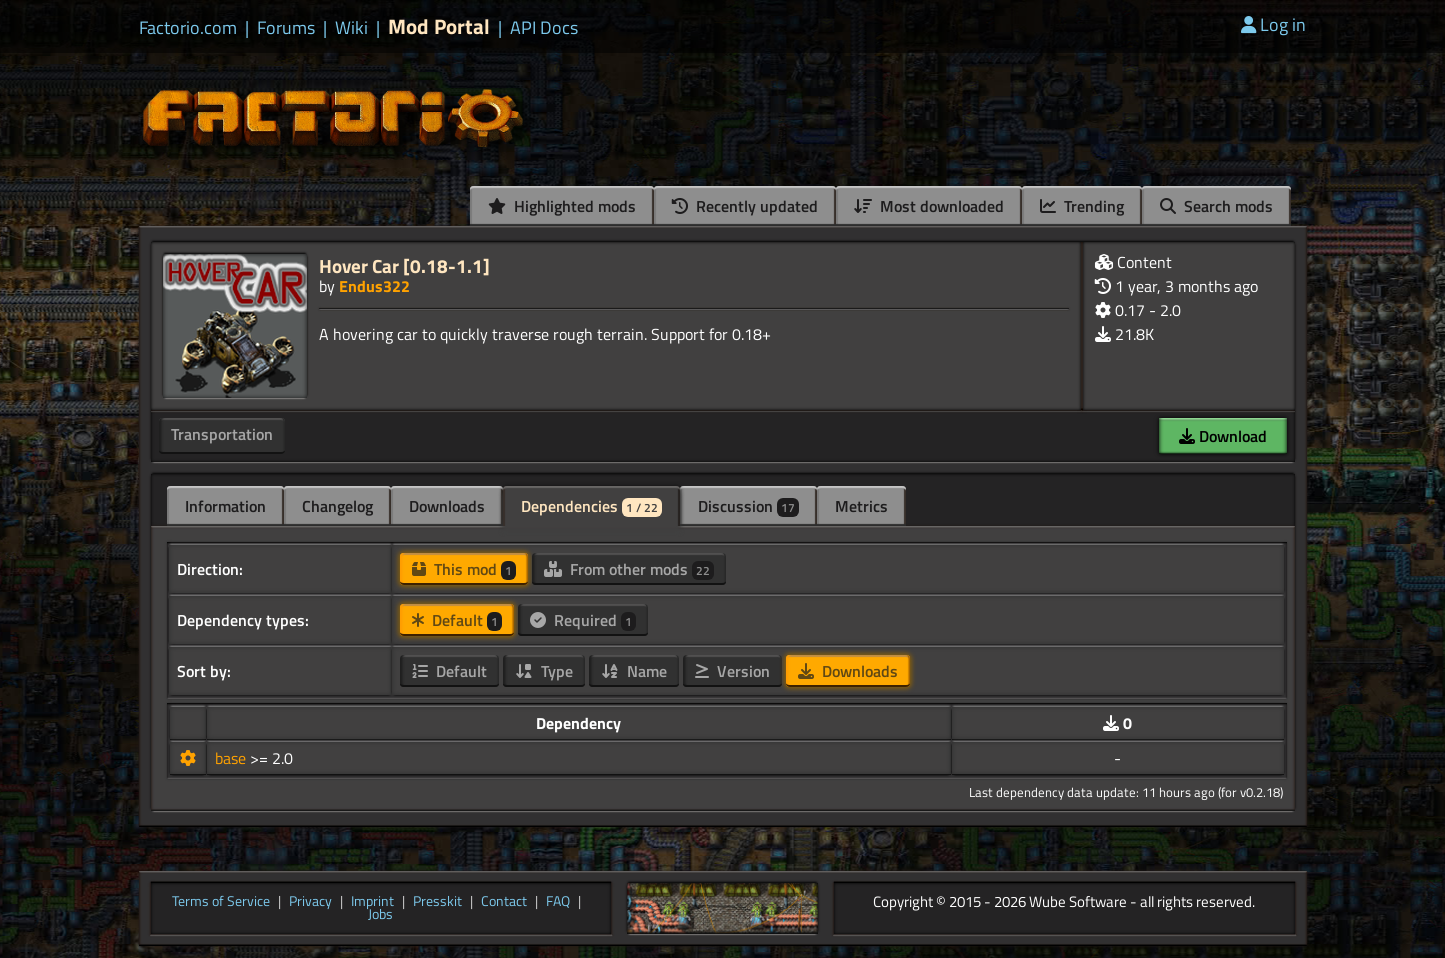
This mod (464, 569)
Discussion (748, 506)
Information (225, 506)
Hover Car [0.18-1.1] (404, 265)
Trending (1082, 206)
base (232, 758)
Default (457, 620)
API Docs (544, 28)
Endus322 (374, 286)
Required (583, 620)
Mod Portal (439, 26)
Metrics (861, 506)
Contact (504, 902)
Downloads (447, 506)
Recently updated (745, 206)
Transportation (222, 434)
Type (544, 671)
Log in (1273, 24)
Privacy (310, 902)
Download (1223, 436)
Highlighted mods (562, 206)
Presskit (437, 902)
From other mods (629, 569)
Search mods (1216, 206)
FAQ (558, 902)
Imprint (372, 902)
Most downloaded (929, 206)
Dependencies (591, 506)
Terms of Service (221, 902)
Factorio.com (188, 28)
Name (634, 671)
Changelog (337, 506)
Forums (286, 28)
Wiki (351, 28)
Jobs (380, 915)
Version (732, 671)
